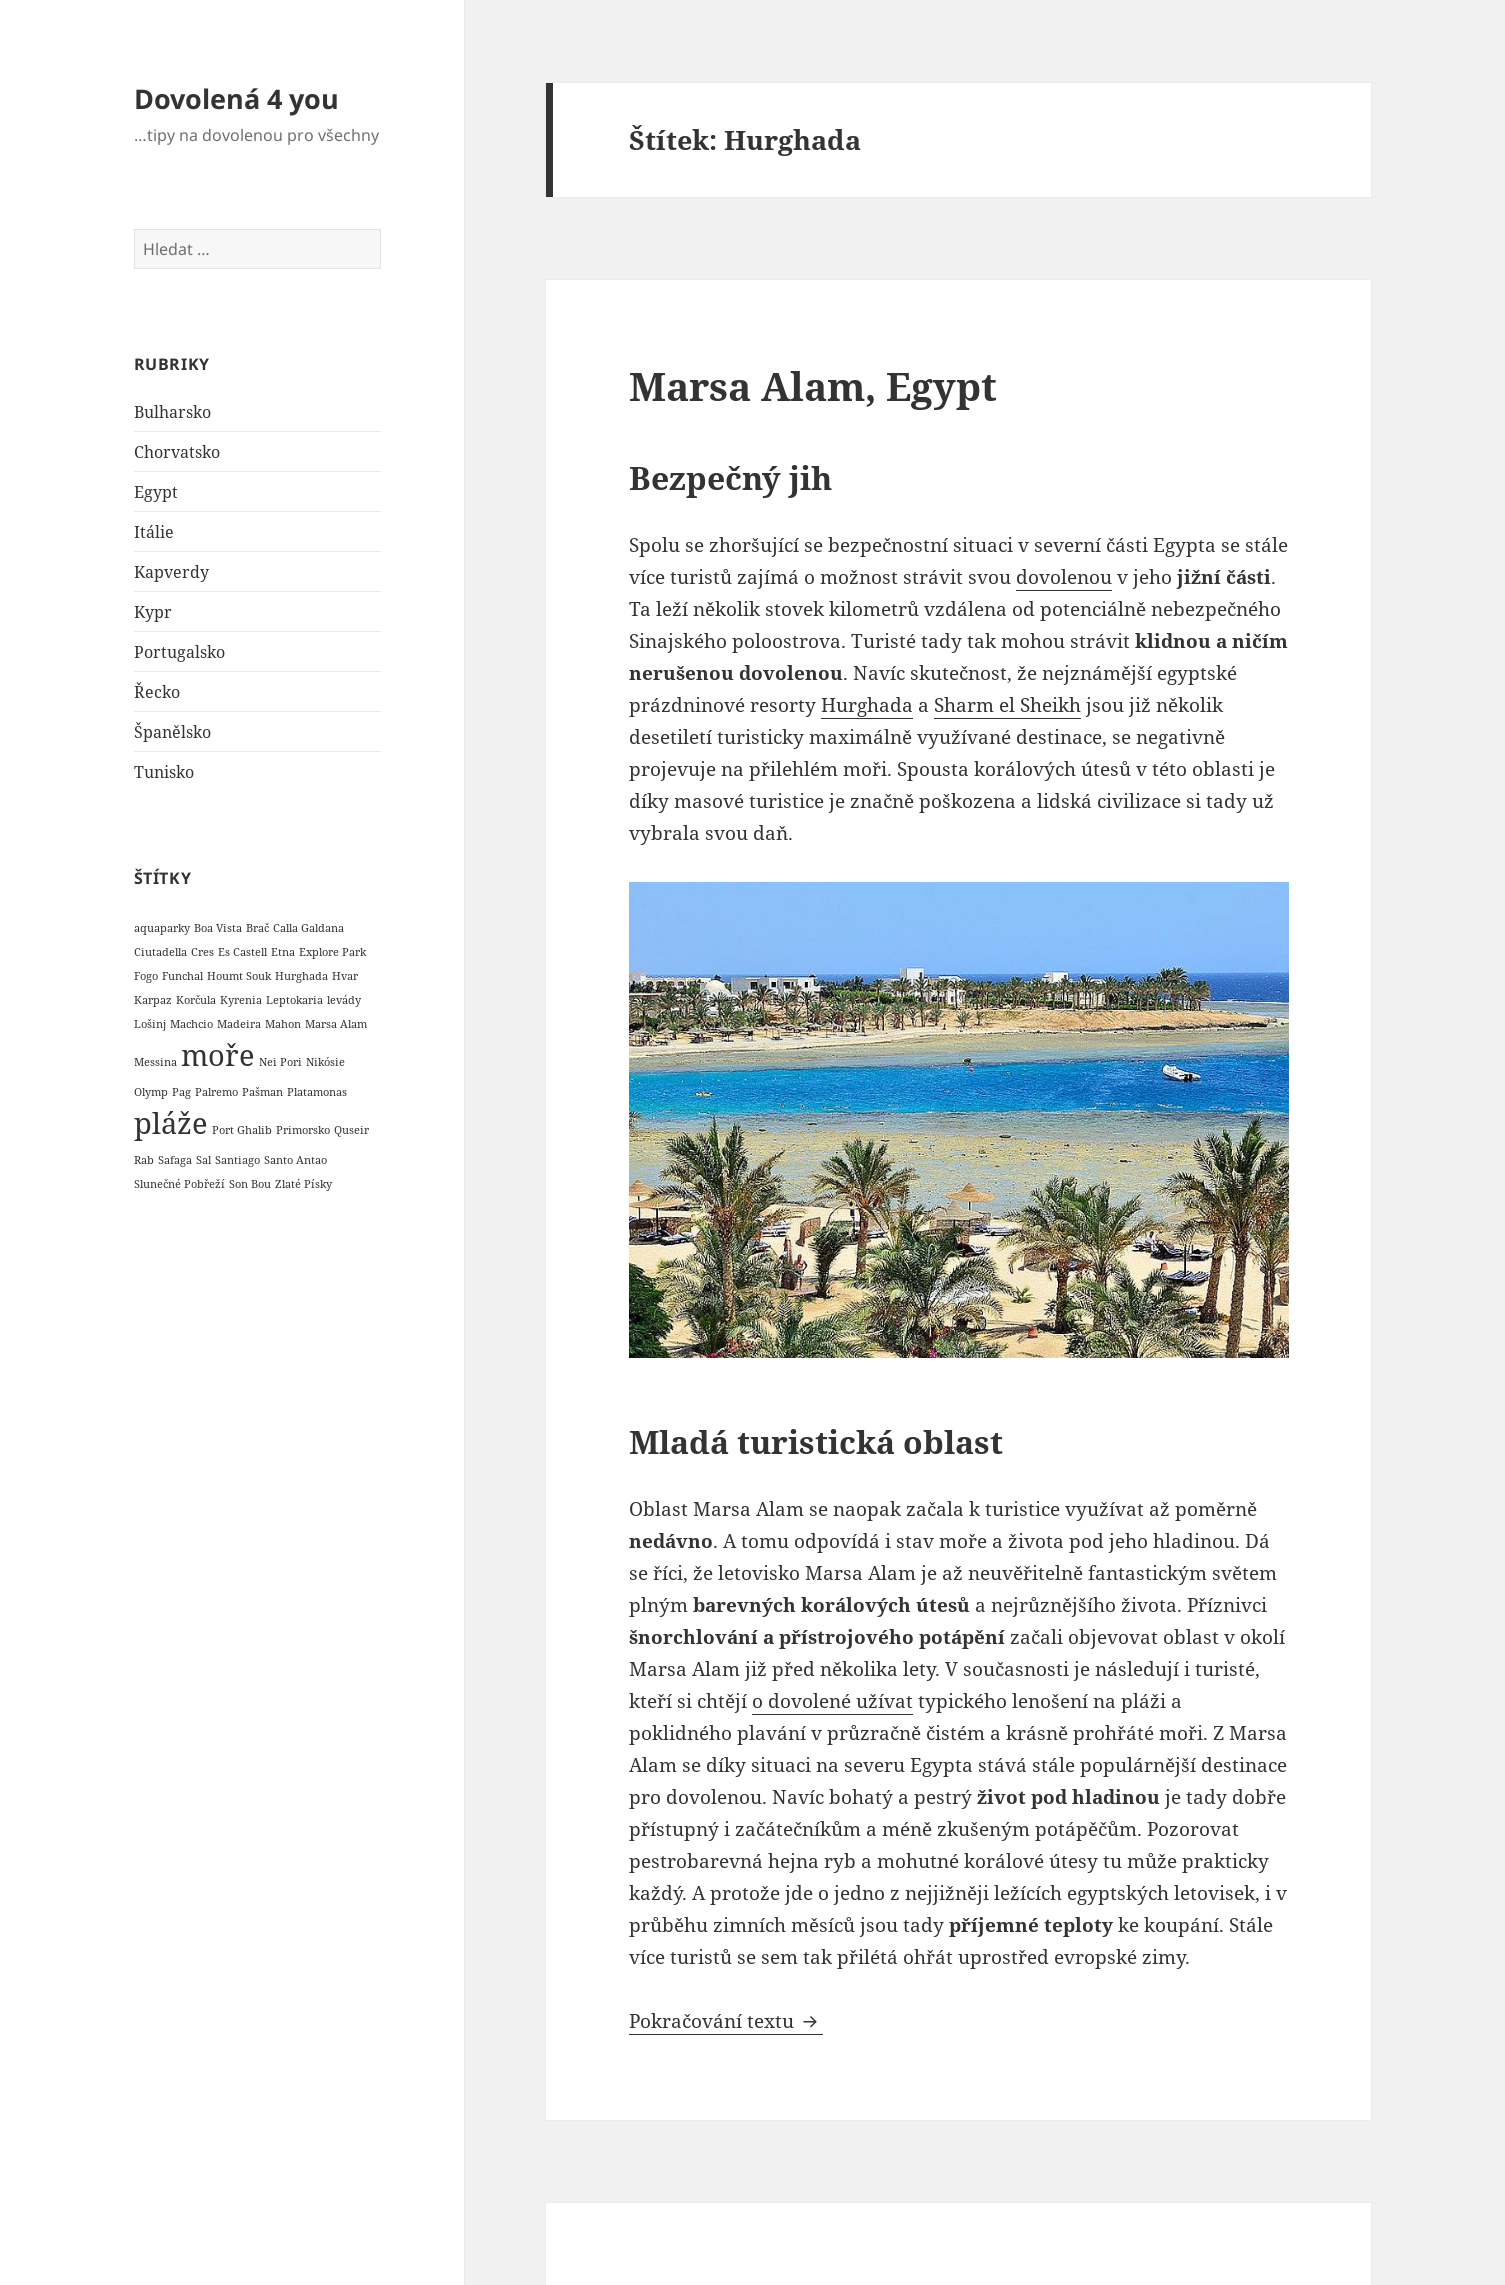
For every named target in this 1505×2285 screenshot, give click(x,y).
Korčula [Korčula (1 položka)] (196, 1000)
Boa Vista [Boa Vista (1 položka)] (218, 928)
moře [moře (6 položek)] (218, 1055)
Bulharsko (172, 412)
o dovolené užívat (832, 1701)
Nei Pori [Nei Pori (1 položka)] (280, 1062)
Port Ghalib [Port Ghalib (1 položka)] (242, 1130)
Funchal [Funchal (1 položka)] (182, 976)
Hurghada (867, 705)
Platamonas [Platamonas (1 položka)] (317, 1092)
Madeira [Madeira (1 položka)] (239, 1024)
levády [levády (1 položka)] (344, 1000)
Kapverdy (171, 572)
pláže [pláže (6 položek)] (171, 1123)
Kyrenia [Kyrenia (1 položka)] (241, 1000)
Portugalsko (179, 652)
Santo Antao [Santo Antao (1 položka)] (295, 1160)
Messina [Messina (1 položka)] (155, 1062)
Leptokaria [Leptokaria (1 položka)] (294, 1000)
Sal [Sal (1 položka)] (203, 1160)
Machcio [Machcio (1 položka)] (191, 1024)
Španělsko (172, 732)
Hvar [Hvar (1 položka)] (345, 976)
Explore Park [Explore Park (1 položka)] (332, 952)
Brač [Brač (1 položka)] (257, 928)
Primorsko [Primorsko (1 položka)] (303, 1130)
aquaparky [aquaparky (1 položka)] (162, 928)
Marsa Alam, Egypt (813, 385)
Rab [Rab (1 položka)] (144, 1160)
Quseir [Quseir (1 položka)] (351, 1130)
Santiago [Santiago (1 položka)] (237, 1160)
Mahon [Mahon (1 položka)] (283, 1024)
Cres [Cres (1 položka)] (202, 952)
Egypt (156, 492)
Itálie (154, 532)
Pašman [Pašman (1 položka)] (262, 1092)
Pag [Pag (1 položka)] (181, 1092)
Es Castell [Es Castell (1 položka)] (242, 952)
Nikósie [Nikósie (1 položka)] (325, 1062)
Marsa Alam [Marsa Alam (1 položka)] (336, 1024)
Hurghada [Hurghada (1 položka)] (301, 976)
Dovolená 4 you (236, 98)
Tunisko (164, 772)
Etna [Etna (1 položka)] (283, 952)
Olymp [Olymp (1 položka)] (151, 1092)
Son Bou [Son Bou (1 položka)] (250, 1184)
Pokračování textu (726, 2021)
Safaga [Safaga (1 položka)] (175, 1160)
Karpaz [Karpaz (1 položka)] (153, 1000)
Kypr (153, 612)
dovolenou (1064, 577)
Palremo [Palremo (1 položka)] (216, 1092)
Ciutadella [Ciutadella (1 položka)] (160, 952)
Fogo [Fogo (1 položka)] (146, 976)
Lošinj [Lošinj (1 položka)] (150, 1024)
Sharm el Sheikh (1007, 705)
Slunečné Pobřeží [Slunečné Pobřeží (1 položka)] (179, 1184)
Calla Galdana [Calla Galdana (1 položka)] (308, 928)
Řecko (157, 692)
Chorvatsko (177, 452)
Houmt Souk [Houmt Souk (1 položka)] (239, 976)
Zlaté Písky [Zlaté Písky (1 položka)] (303, 1184)
